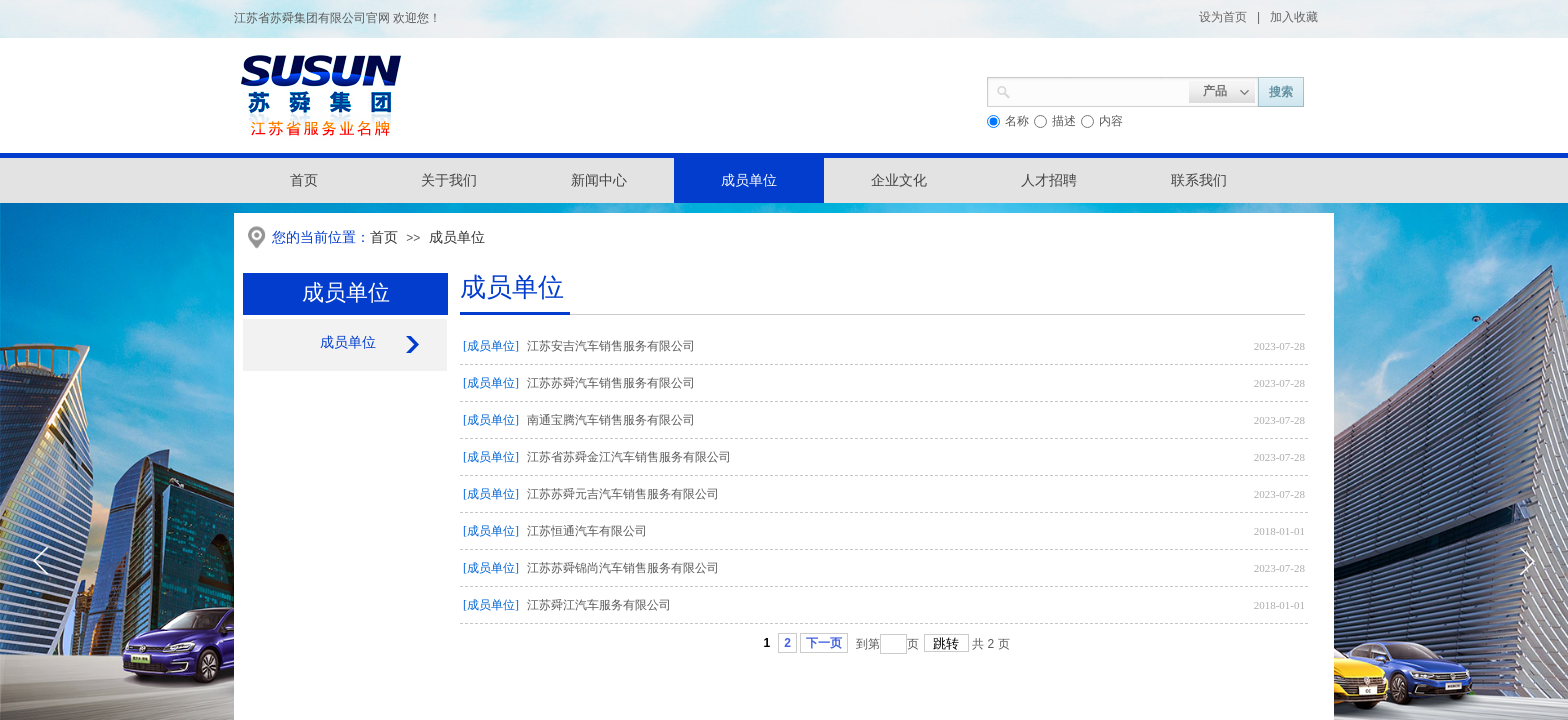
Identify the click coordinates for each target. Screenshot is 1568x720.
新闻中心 (599, 180)
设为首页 (1223, 17)
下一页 (824, 643)
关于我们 (449, 180)
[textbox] (1100, 90)
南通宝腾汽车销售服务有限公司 (611, 420)
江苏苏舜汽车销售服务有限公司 (611, 383)
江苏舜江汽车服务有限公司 (599, 605)
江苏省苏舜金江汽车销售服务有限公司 (629, 457)
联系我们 (1199, 180)
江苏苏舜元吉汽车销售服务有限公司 (623, 494)
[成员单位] (491, 346)
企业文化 (899, 180)
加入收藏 (1294, 17)
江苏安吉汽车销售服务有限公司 (611, 346)
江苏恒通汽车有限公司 (587, 531)
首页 (384, 237)
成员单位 (749, 180)
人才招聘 (1049, 180)
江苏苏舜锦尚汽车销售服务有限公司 (623, 568)
